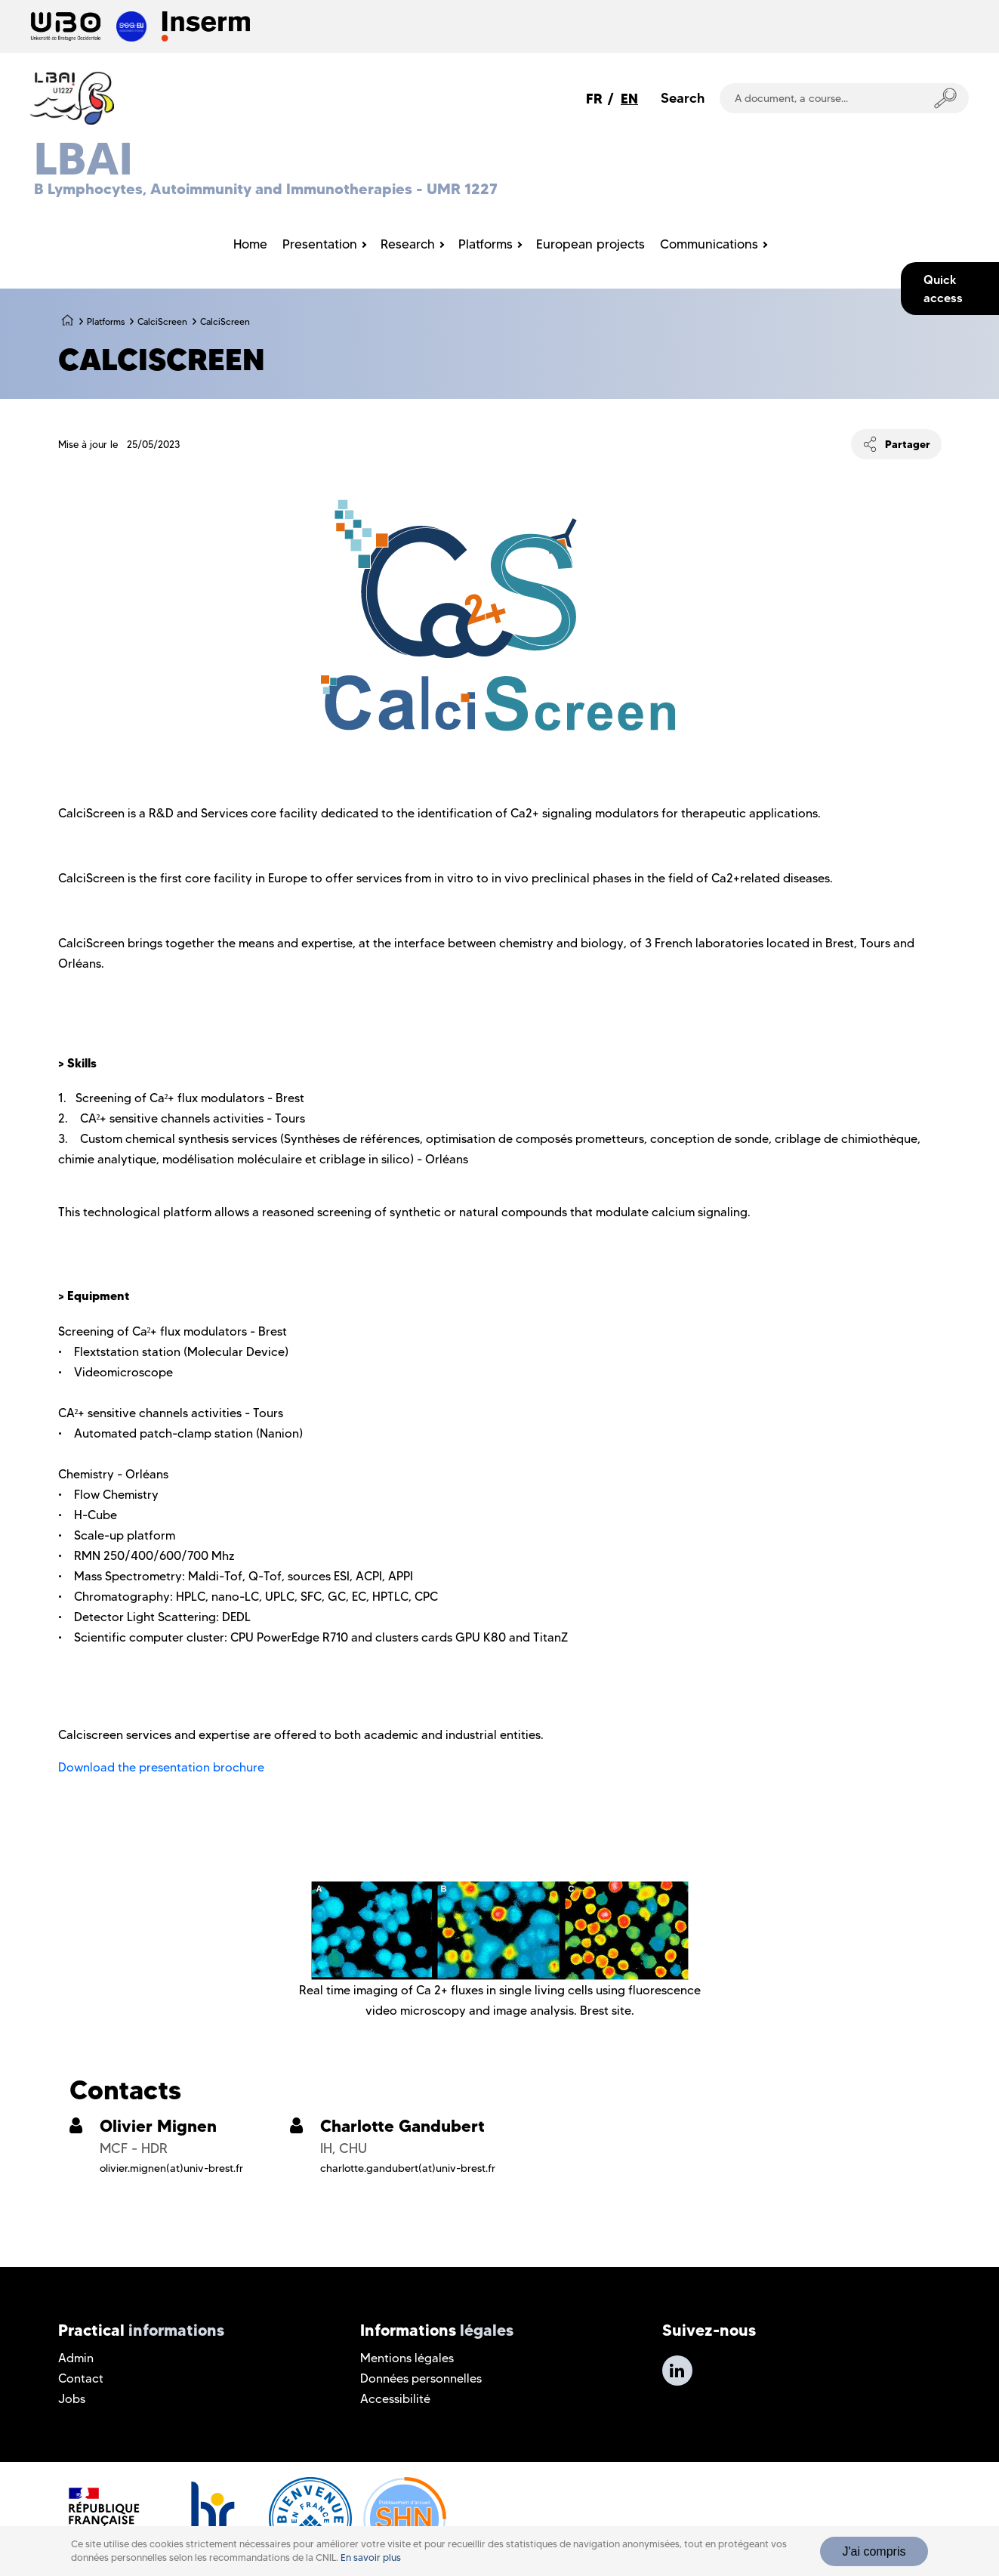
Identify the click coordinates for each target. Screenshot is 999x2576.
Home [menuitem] (250, 244)
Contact (80, 2378)
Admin (76, 2358)
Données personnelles (421, 2378)
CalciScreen (162, 321)
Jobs (71, 2399)
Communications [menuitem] (709, 244)
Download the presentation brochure (161, 1767)
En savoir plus (371, 2557)
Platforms (106, 321)
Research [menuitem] (408, 244)
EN (629, 98)
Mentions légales (407, 2358)
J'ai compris (874, 2551)
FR (594, 98)
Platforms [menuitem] (485, 244)
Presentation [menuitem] (319, 244)
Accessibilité (395, 2399)
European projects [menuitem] (590, 244)
